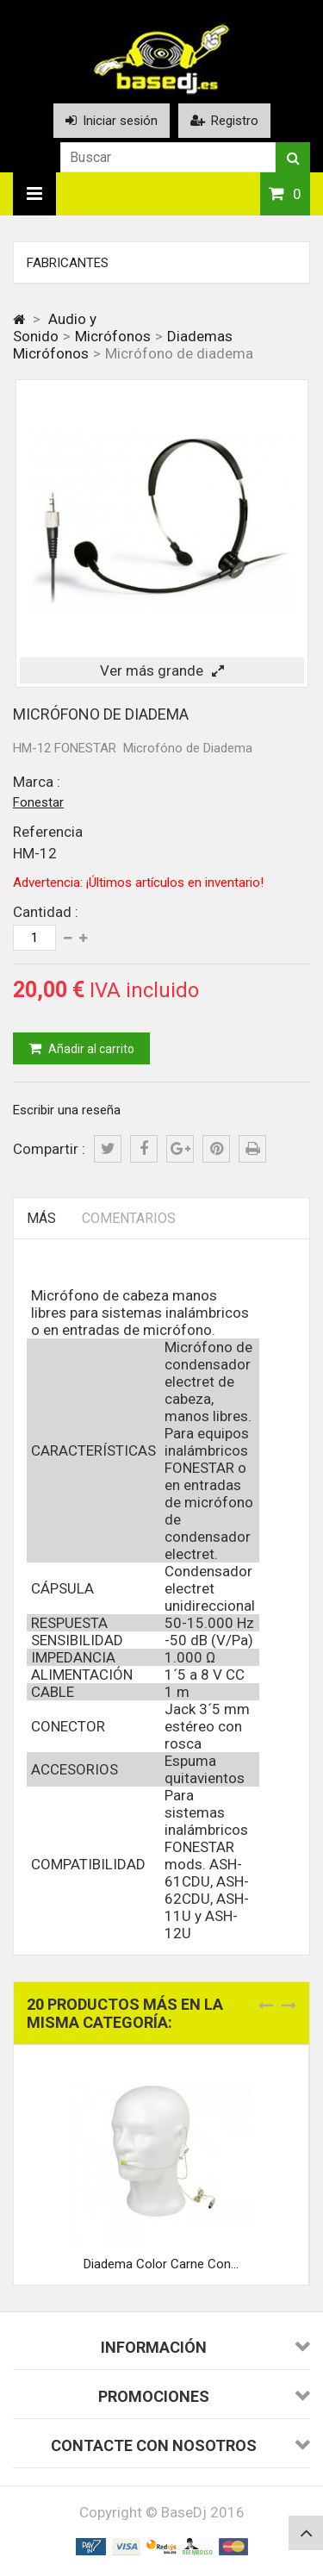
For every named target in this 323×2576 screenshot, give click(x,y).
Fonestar (38, 802)
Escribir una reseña (67, 1110)
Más (41, 1218)
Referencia (48, 831)
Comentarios (129, 1218)
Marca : (36, 781)
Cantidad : (45, 911)
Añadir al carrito (90, 1049)
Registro (224, 120)
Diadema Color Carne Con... (161, 2264)
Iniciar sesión (111, 120)
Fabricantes (68, 263)
